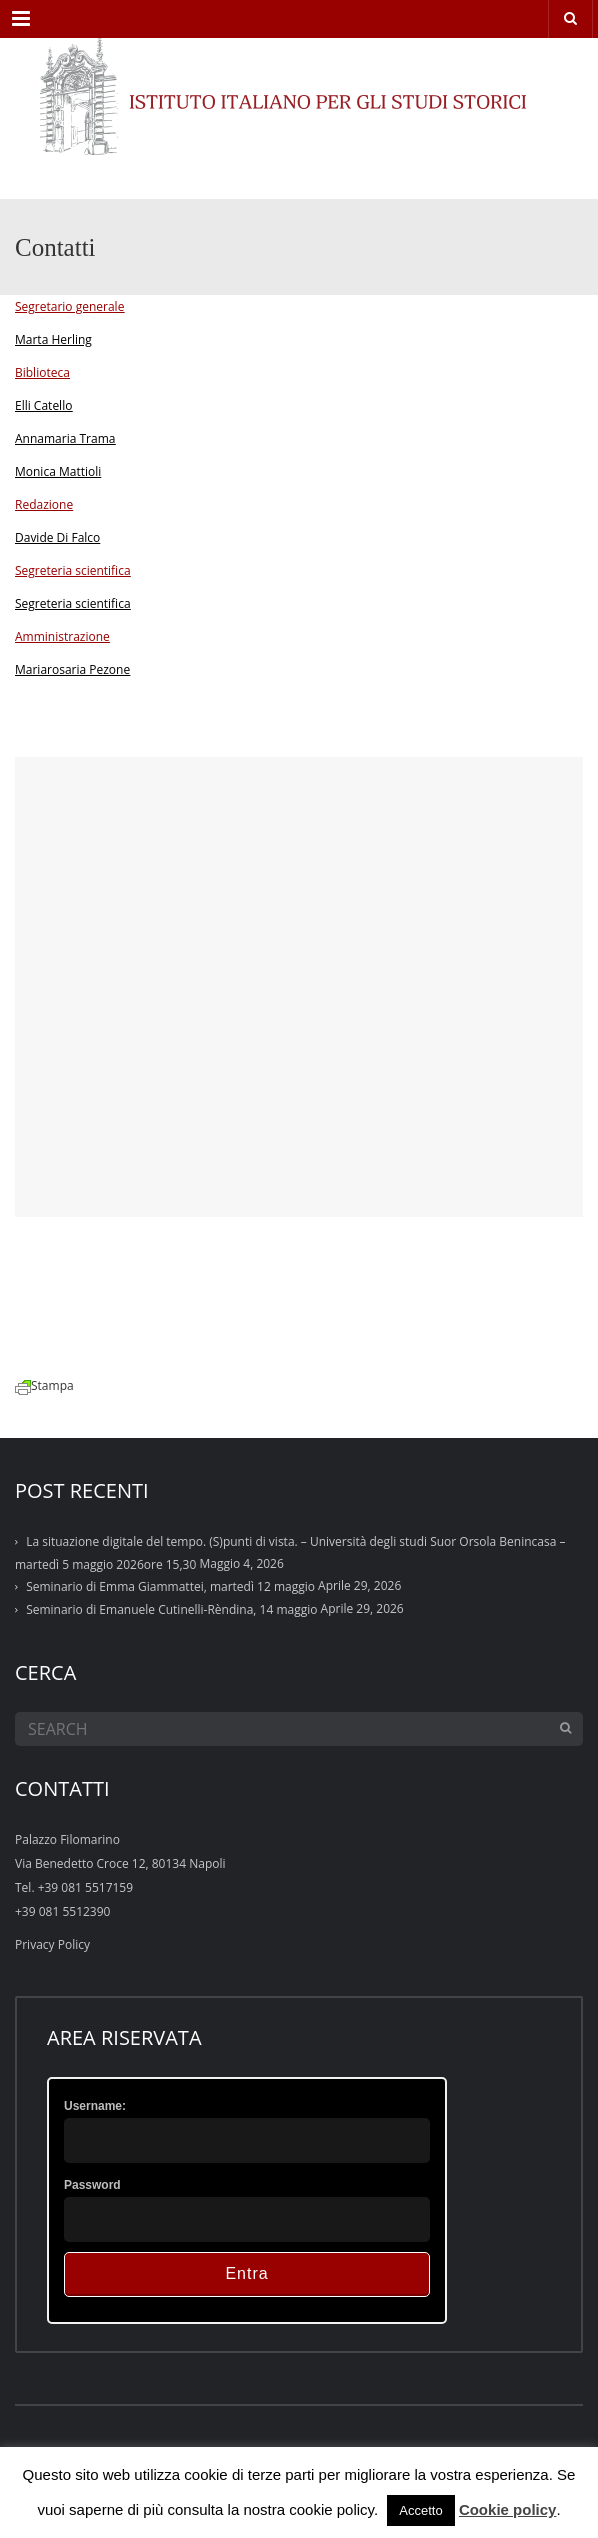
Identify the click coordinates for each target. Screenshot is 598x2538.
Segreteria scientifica (73, 603)
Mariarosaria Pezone (72, 669)
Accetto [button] (420, 2510)
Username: (95, 2106)
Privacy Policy (52, 1944)
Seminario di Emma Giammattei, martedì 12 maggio (170, 1586)
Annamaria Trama (65, 438)
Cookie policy (508, 2509)
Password (92, 2185)
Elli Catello (43, 405)
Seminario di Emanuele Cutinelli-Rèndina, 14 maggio (171, 1609)
